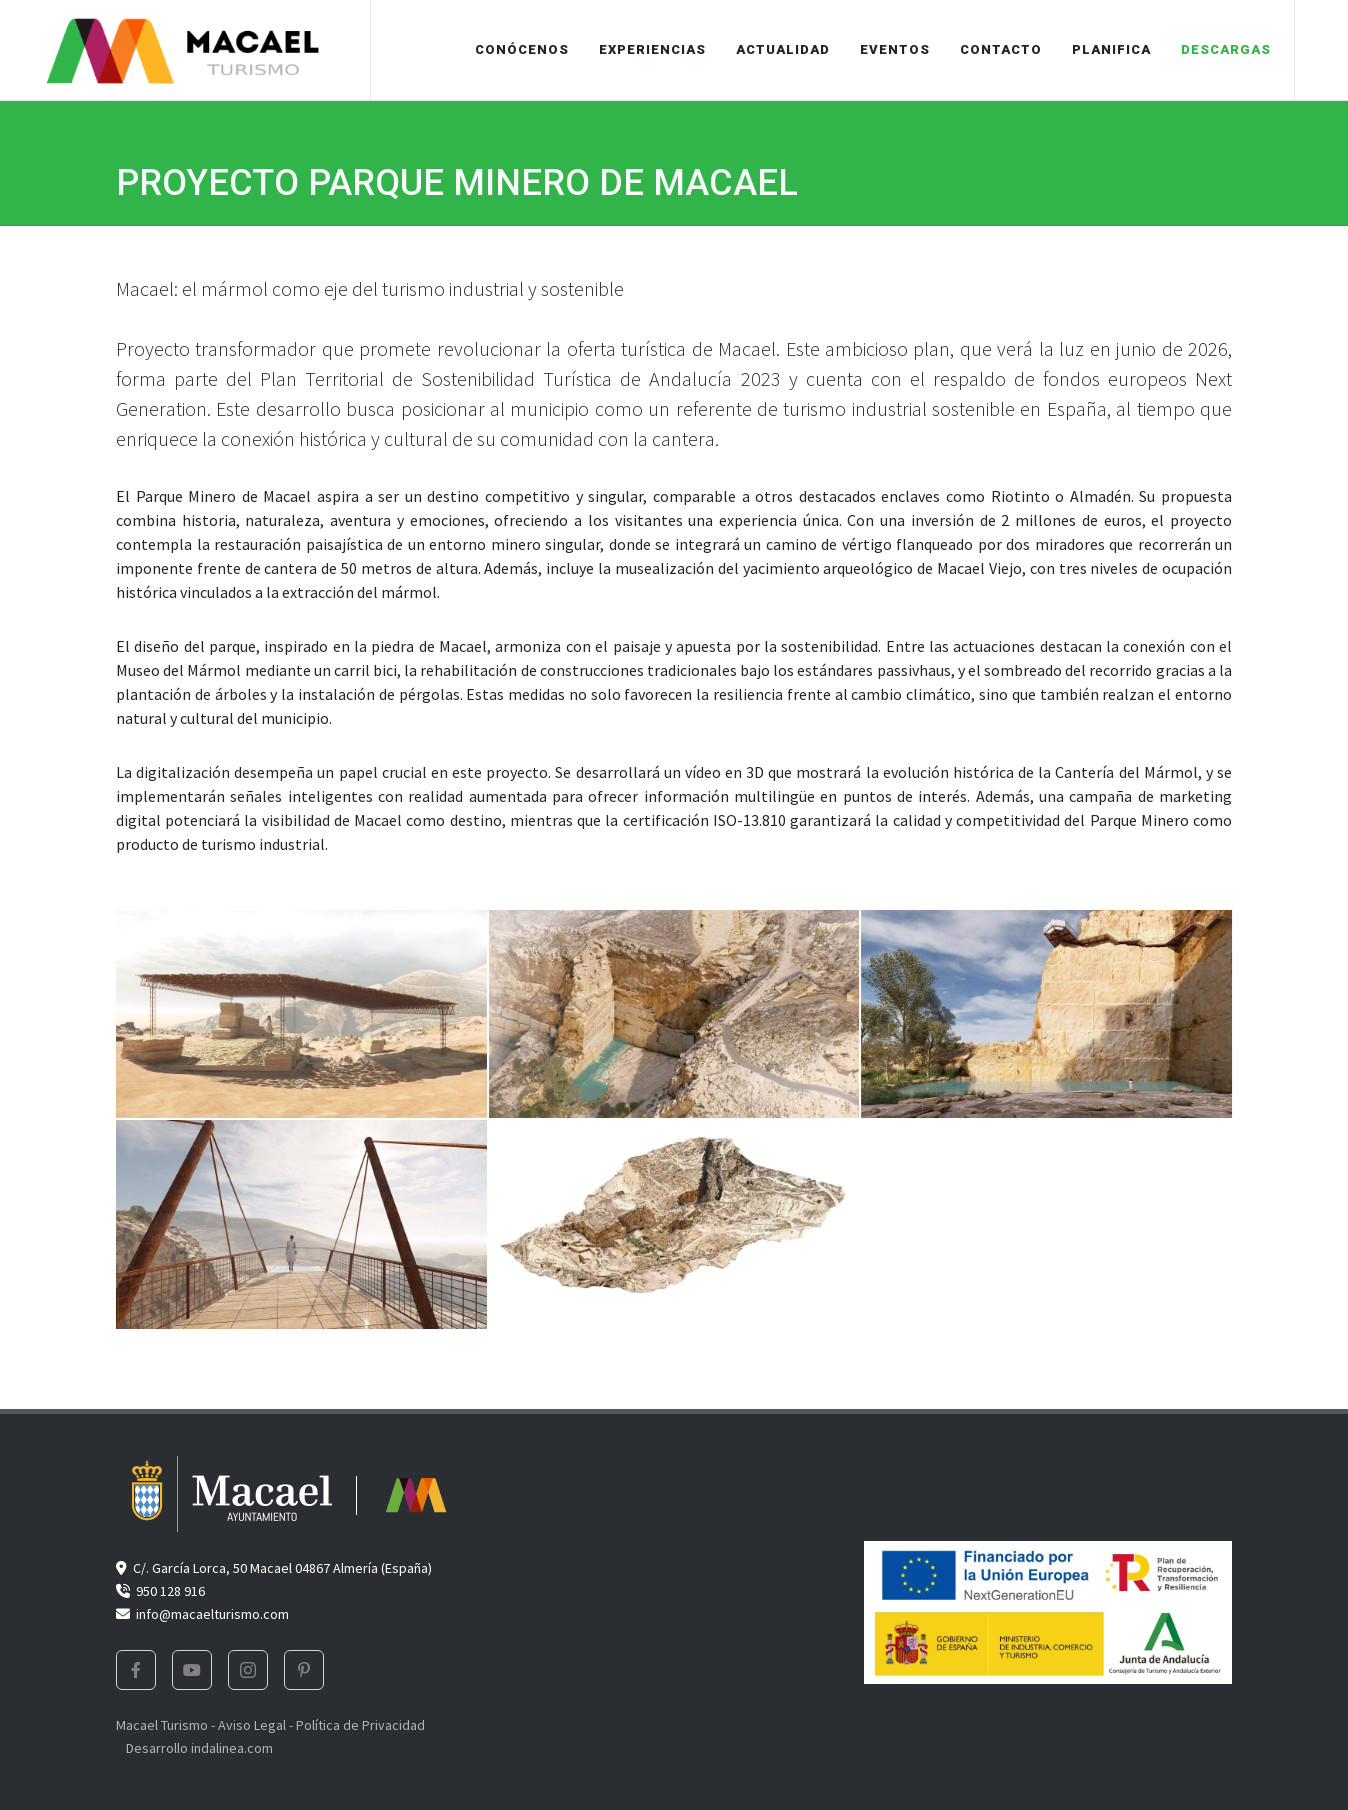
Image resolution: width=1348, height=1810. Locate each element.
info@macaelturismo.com (202, 1614)
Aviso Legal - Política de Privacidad (321, 1725)
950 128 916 (160, 1591)
